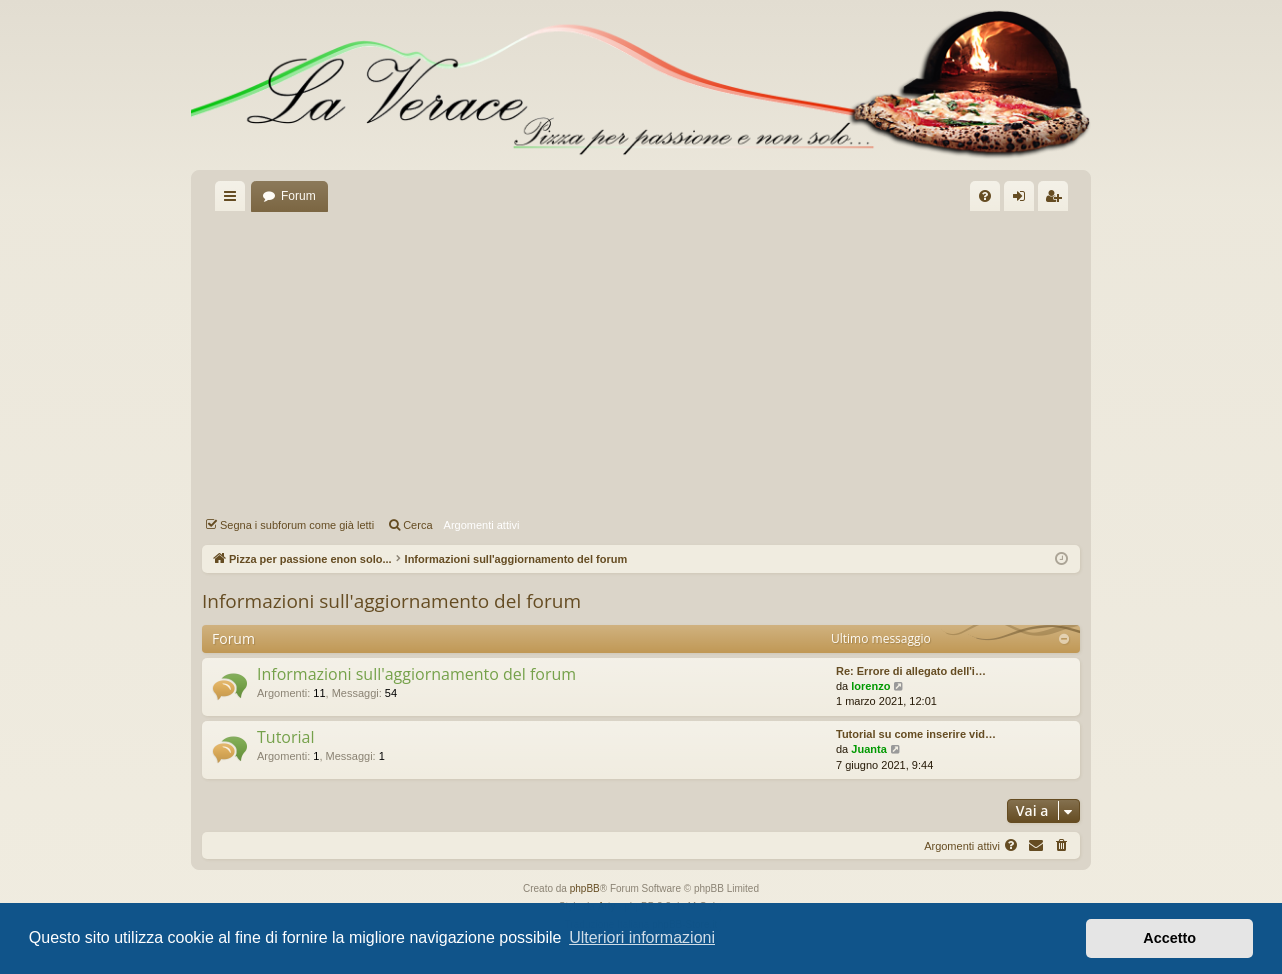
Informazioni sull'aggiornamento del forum (391, 601)
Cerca (417, 525)
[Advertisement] (641, 361)
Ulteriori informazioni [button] (642, 937)
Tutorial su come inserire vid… (916, 734)
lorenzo (870, 686)
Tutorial (285, 737)
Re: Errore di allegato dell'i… (911, 671)
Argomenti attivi (482, 525)
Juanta (868, 749)
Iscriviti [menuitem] (1057, 200)
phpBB (585, 888)
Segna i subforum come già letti (297, 525)
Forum (298, 196)
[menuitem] (985, 196)
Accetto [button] (1169, 938)
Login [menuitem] (1023, 200)
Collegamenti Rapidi (234, 200)
